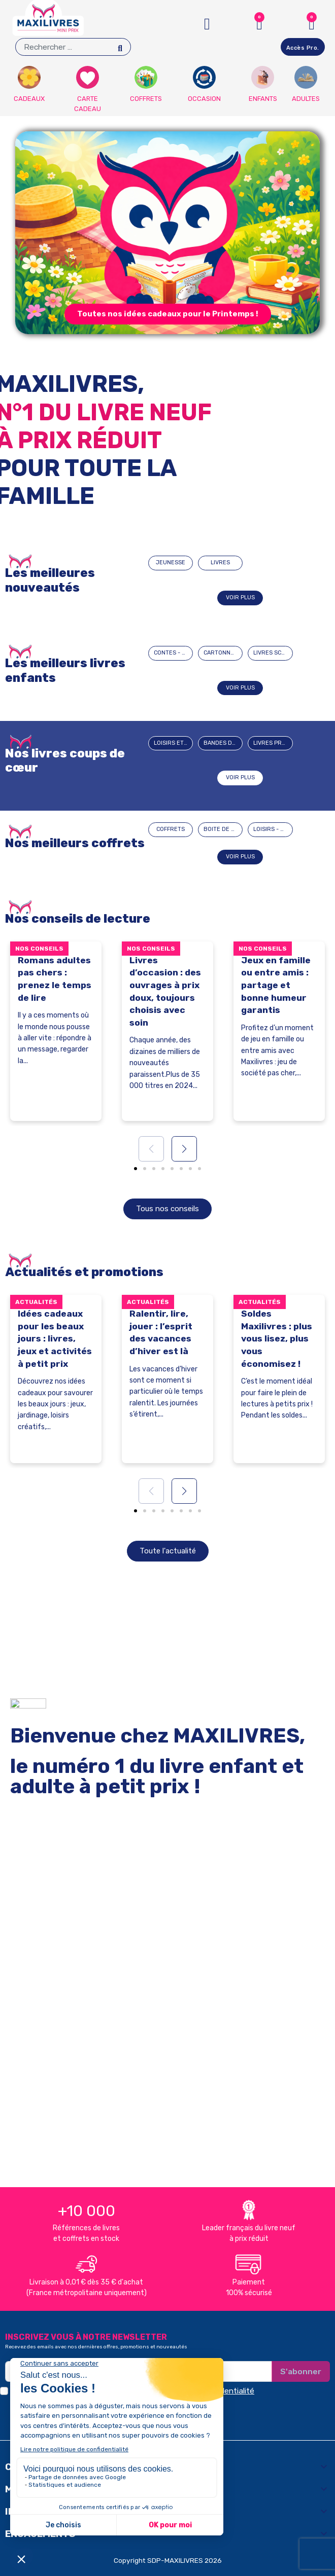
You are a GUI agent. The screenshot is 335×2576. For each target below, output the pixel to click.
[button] (167, 314)
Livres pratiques (272, 743)
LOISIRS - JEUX (272, 829)
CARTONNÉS (221, 652)
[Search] (120, 47)
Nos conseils (39, 948)
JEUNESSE (170, 562)
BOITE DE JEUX (223, 829)
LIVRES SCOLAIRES (272, 652)
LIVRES (220, 562)
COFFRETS (170, 829)
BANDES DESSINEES (223, 743)
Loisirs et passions (173, 743)
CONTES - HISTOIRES (173, 652)
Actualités (36, 1301)
